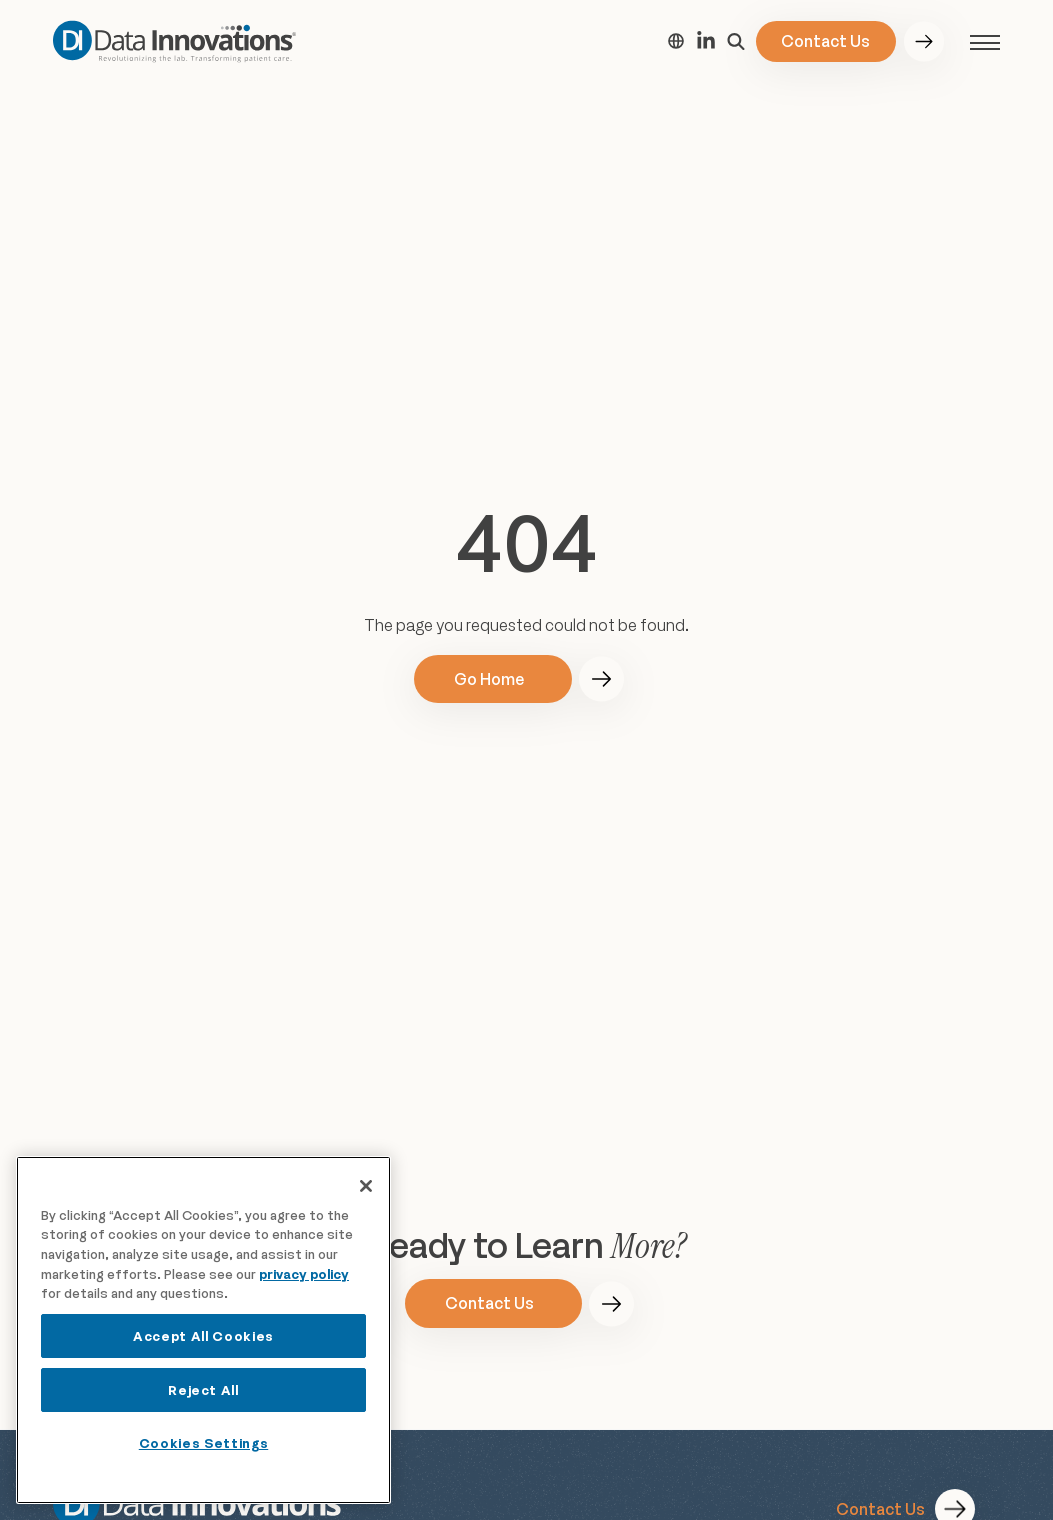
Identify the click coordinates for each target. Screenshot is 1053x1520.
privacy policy (304, 1274)
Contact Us (825, 41)
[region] (203, 1330)
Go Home (489, 679)
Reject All (203, 1390)
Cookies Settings (204, 1443)
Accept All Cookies (203, 1336)
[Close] (366, 1186)
